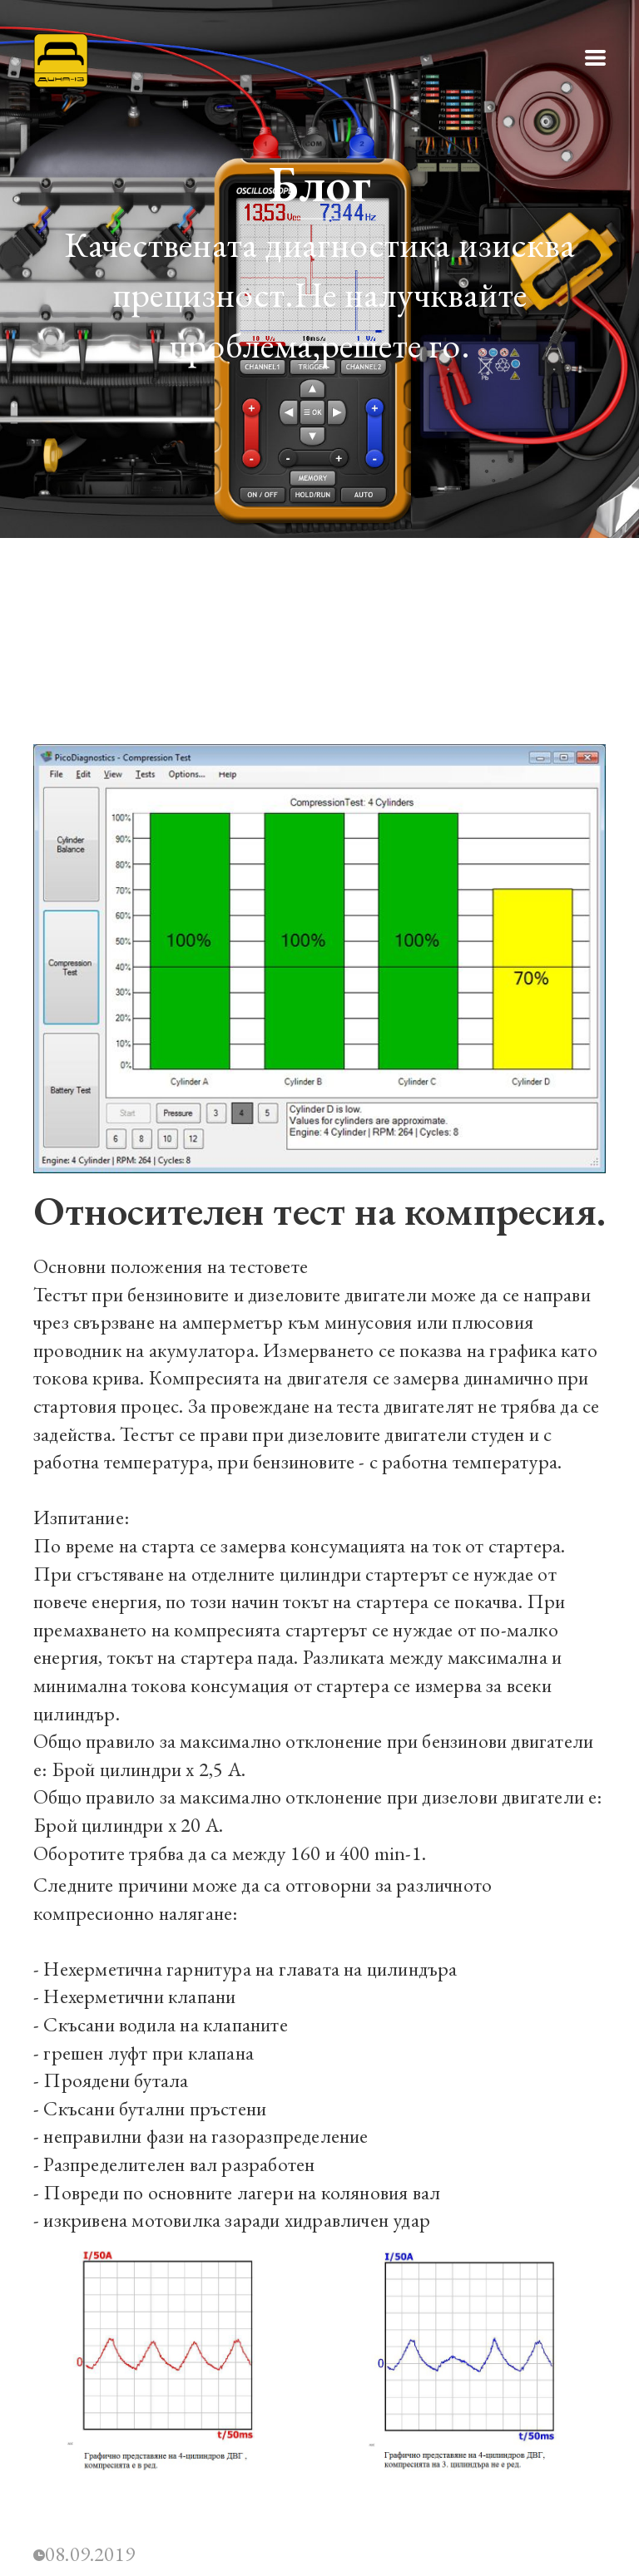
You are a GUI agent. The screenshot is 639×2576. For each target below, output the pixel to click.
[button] (595, 57)
